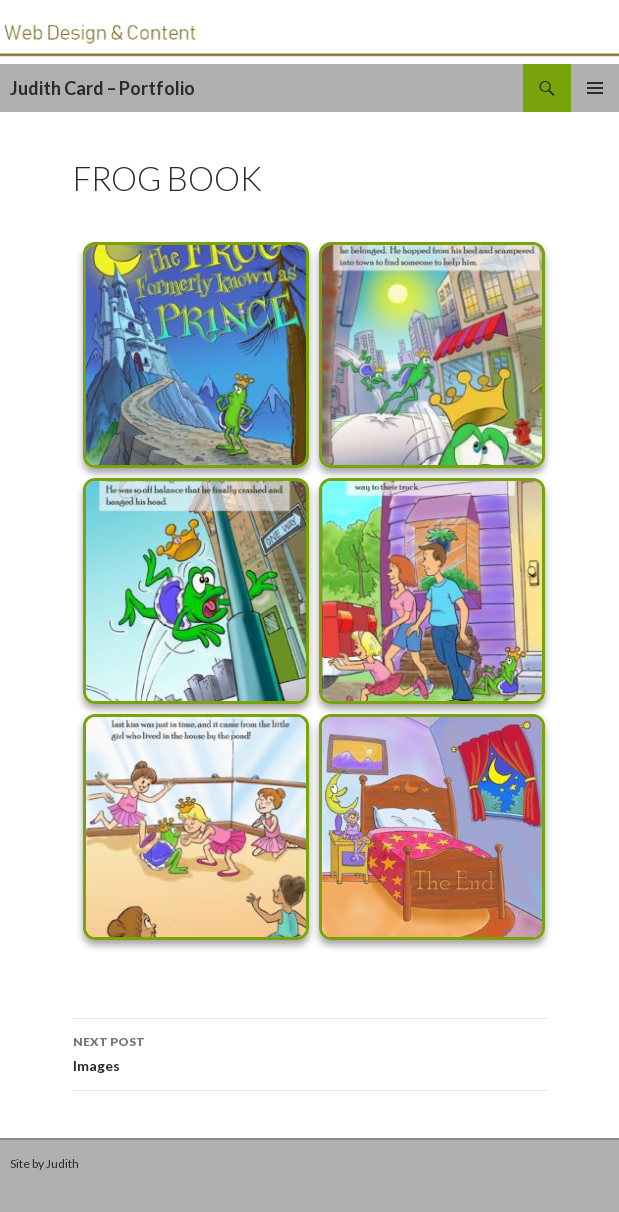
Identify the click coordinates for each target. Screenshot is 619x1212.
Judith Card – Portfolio (102, 88)
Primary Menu (595, 88)
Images (310, 1052)
